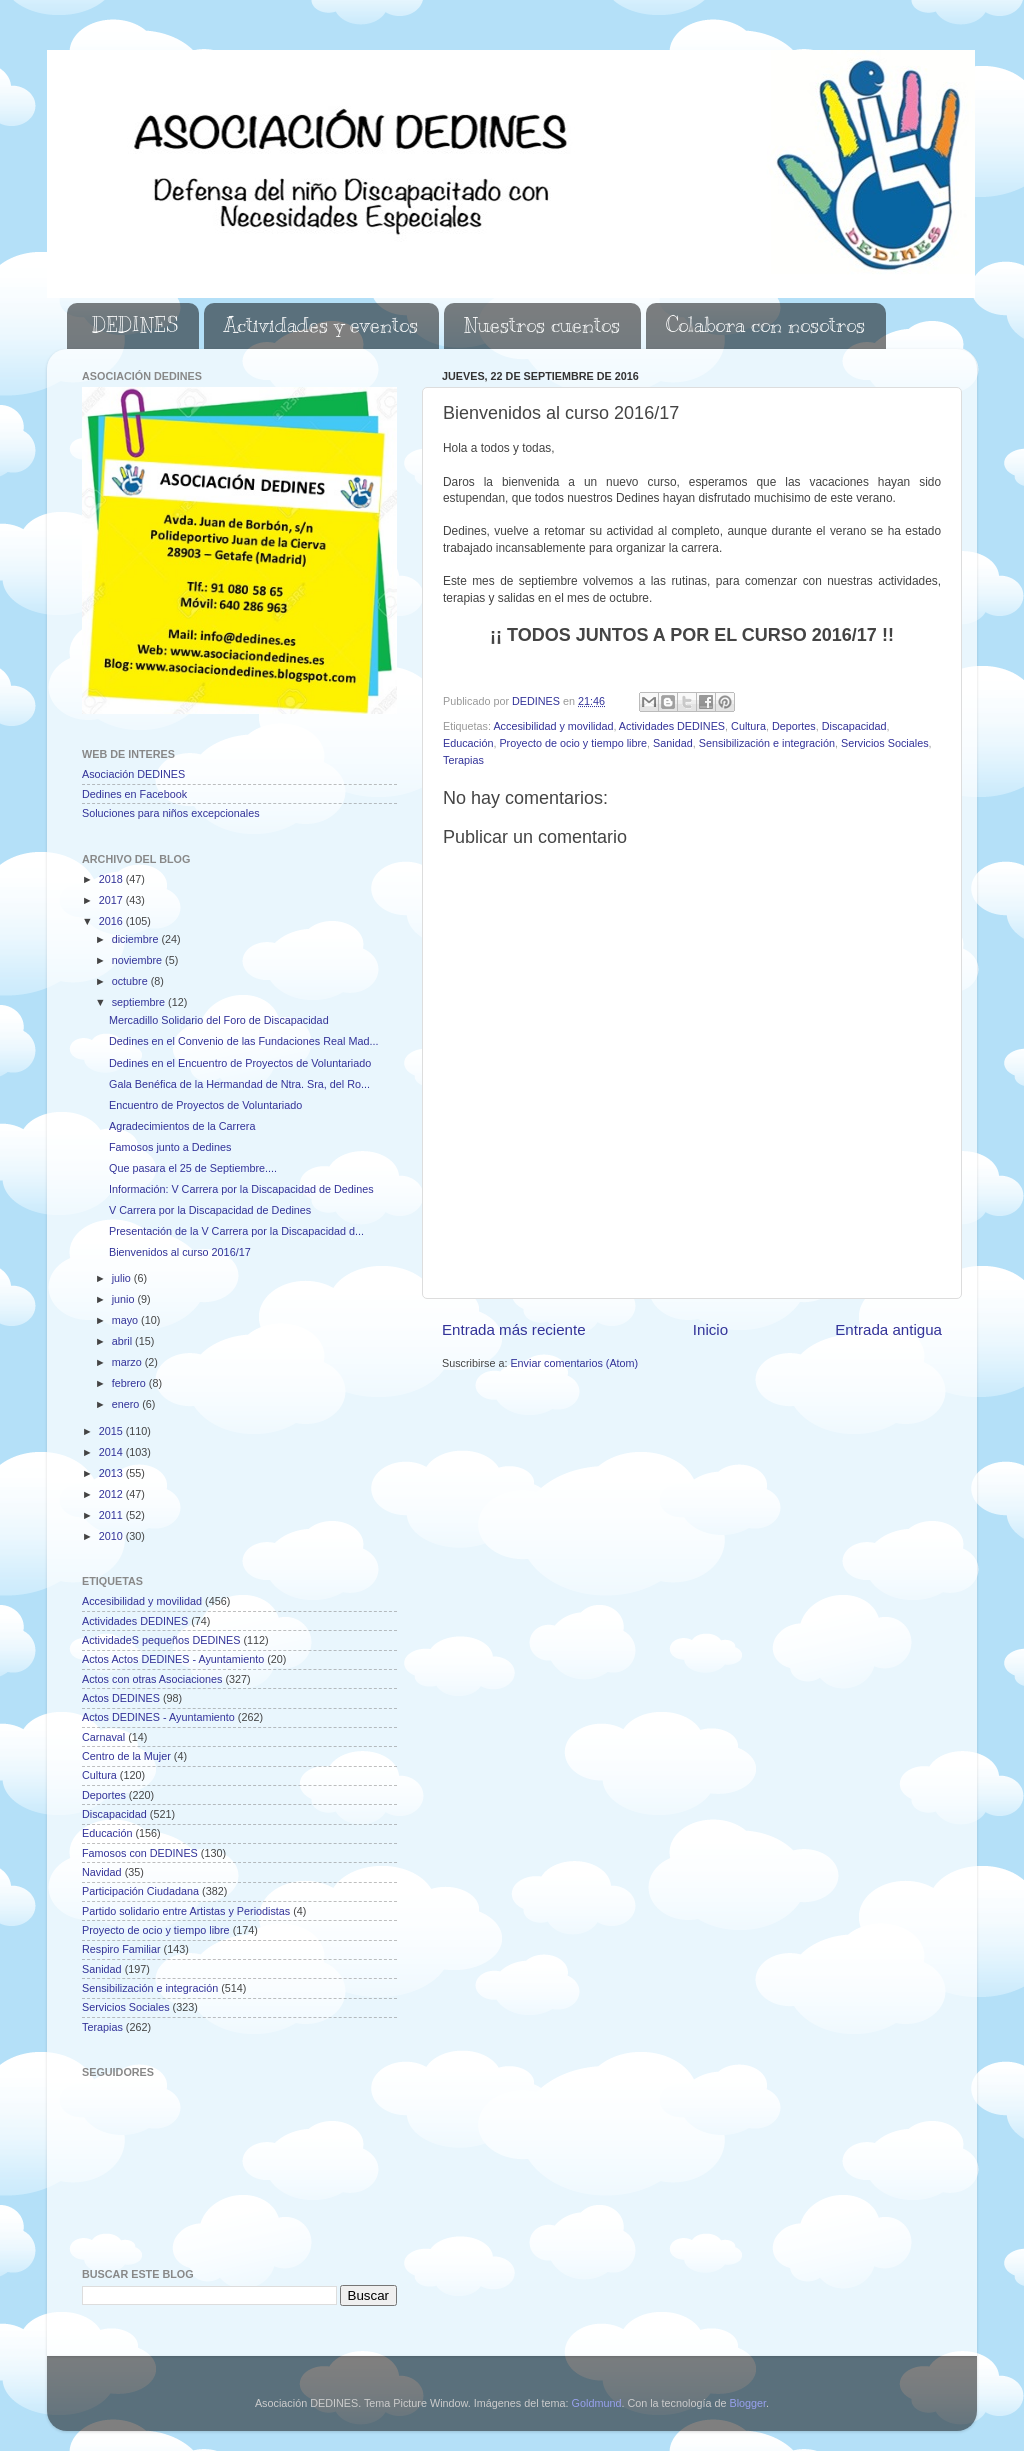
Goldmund (597, 2403)
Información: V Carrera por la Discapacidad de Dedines (241, 1189)
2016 (112, 921)
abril (123, 1341)
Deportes (794, 726)
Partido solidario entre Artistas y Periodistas (186, 1911)
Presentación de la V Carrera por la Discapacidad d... (236, 1231)
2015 (112, 1431)
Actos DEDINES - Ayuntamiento (158, 1717)
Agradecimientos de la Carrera (182, 1126)
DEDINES (135, 325)
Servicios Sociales (885, 743)
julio (123, 1278)
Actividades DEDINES (672, 726)
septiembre (140, 1002)
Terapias (463, 760)
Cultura (748, 726)
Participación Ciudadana (140, 1891)
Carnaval (103, 1737)
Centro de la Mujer (126, 1756)
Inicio (710, 1329)
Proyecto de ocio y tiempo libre (573, 743)
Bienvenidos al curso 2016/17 (180, 1252)
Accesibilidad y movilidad (553, 726)
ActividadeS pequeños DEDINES (161, 1640)
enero (127, 1404)
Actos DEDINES (121, 1698)
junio (125, 1299)
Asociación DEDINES (133, 774)
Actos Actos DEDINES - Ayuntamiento (173, 1659)
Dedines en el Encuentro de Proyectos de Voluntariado (240, 1063)
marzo (128, 1362)
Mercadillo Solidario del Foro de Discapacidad (219, 1020)
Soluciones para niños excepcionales (171, 813)
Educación (468, 743)
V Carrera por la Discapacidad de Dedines (210, 1210)
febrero (130, 1383)
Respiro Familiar (121, 1949)
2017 (112, 900)
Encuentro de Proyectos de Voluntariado (205, 1105)
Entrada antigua (888, 1329)
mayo (126, 1320)
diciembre (137, 939)
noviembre (138, 960)
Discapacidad (854, 726)
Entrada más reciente (514, 1329)
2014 (112, 1452)
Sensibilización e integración (767, 743)
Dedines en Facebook (134, 794)
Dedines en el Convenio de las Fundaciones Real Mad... (244, 1041)
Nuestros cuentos (542, 325)
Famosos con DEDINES (140, 1853)
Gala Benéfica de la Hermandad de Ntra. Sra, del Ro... (239, 1084)
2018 (112, 879)
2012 (112, 1494)
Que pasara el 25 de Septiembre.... (193, 1168)
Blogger (747, 2403)
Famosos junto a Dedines (170, 1147)
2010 (112, 1536)
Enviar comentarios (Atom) (574, 1363)
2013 (112, 1473)
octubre (131, 981)
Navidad (102, 1872)
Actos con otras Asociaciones (152, 1679)
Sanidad (673, 743)
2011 (112, 1515)
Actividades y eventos (321, 325)
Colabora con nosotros (765, 325)
